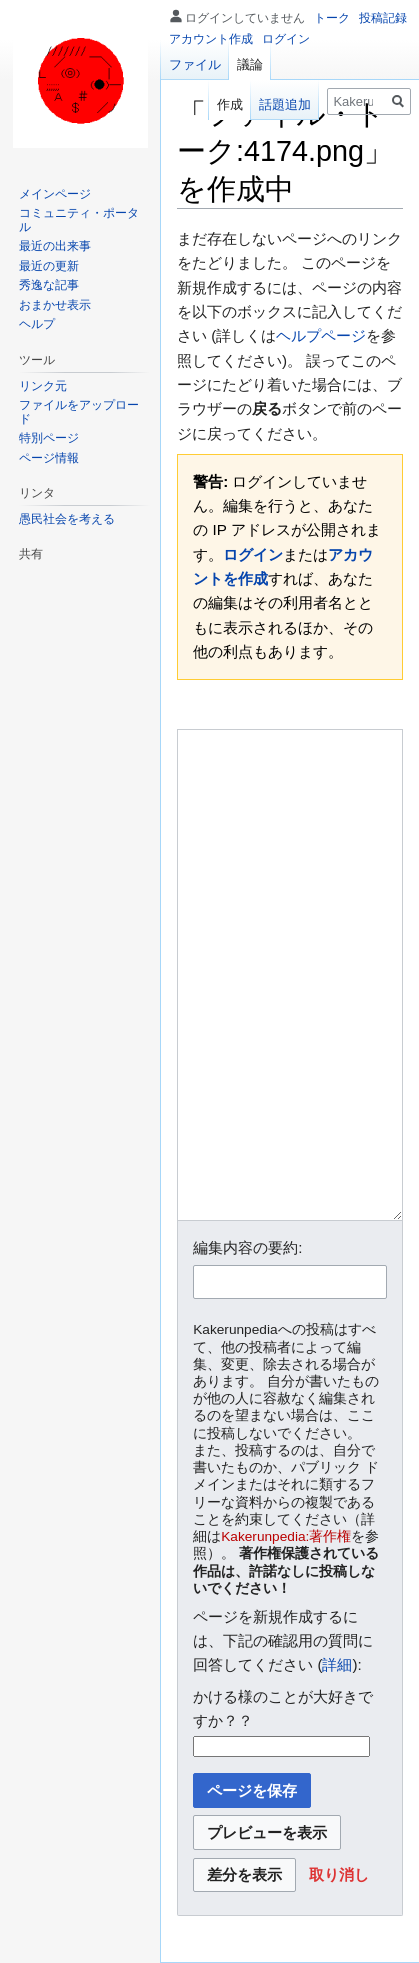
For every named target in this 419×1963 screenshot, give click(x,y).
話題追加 (285, 104)
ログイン (253, 554)
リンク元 (43, 386)
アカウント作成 (211, 39)
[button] (339, 1875)
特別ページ (49, 438)
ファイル (195, 64)
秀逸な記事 (49, 285)
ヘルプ (37, 324)
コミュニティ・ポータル (79, 220)
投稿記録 (383, 18)
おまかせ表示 (55, 305)
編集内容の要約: (247, 1247)
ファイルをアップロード (79, 412)
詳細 (337, 1664)
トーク (332, 18)
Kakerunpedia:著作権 (286, 1536)
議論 (250, 64)
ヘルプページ (321, 335)
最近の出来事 (55, 246)
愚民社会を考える (67, 519)
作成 (230, 104)
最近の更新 (49, 266)
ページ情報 (49, 458)
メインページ (55, 194)
